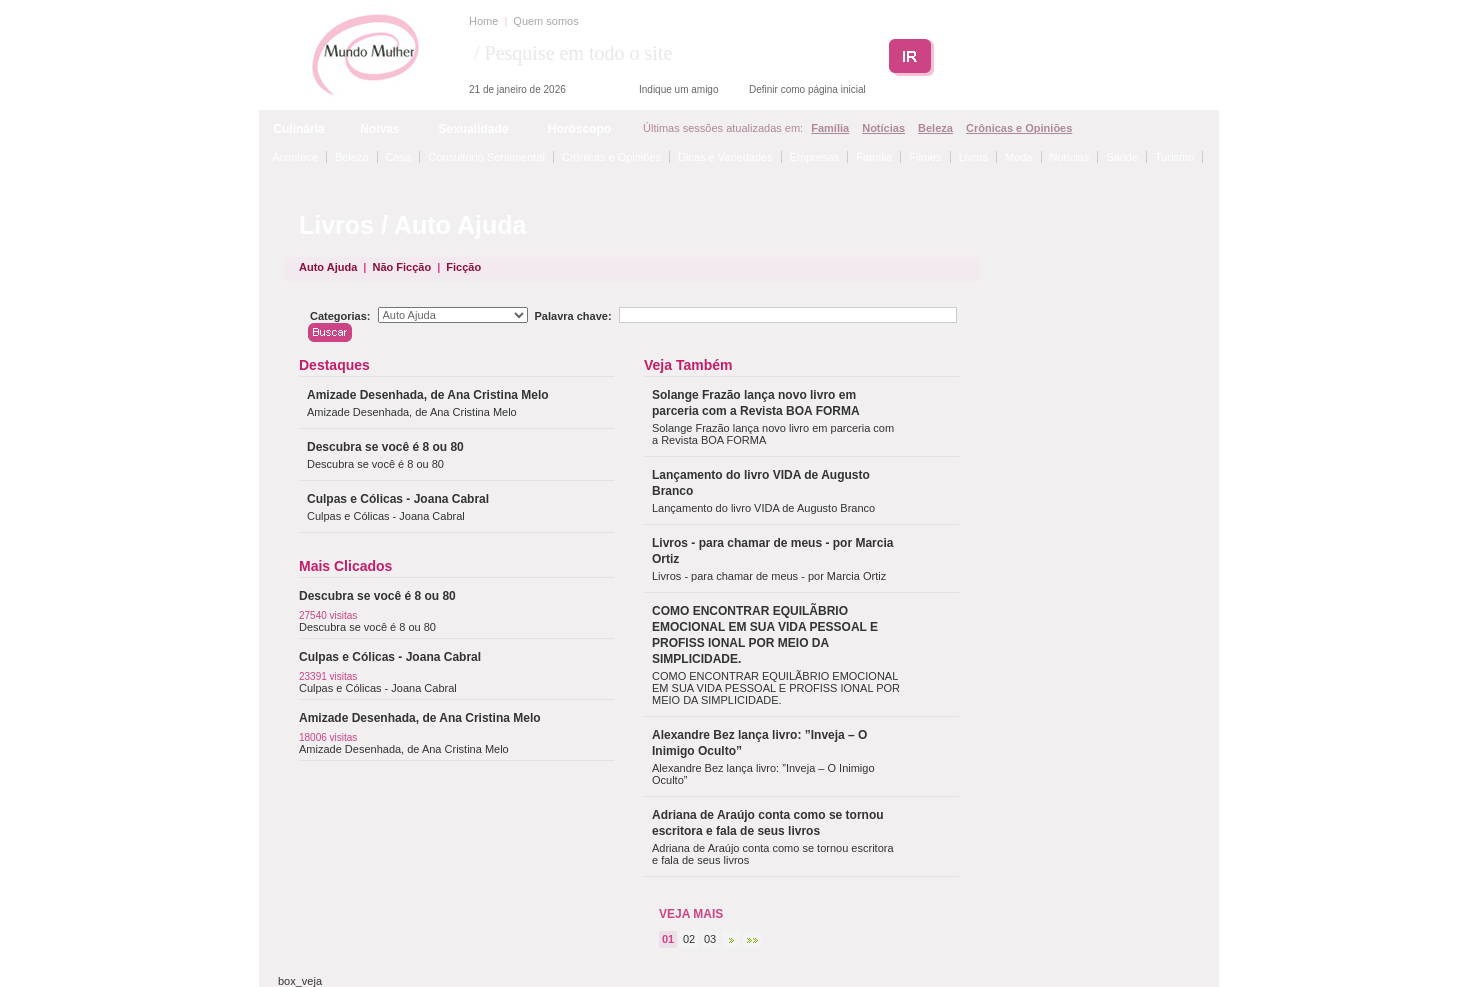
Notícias (883, 128)
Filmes (925, 157)
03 (710, 939)
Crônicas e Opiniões (1019, 128)
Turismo (1174, 157)
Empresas (815, 157)
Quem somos (545, 21)
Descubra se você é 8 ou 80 (385, 447)
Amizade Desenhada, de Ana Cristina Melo (428, 395)
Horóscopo (579, 129)
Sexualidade (473, 129)
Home (483, 21)
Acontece (295, 157)
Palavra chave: (573, 316)
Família (830, 128)
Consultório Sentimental (486, 157)
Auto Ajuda (328, 267)
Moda (1019, 157)
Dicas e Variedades (725, 157)
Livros (973, 157)
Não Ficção (401, 267)
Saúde (1122, 157)
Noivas (379, 129)
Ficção (463, 267)
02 (689, 939)
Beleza (935, 128)
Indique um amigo (679, 89)
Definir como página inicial (807, 89)
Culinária (298, 129)
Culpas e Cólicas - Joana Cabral (398, 499)
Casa (399, 157)
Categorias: (340, 316)
